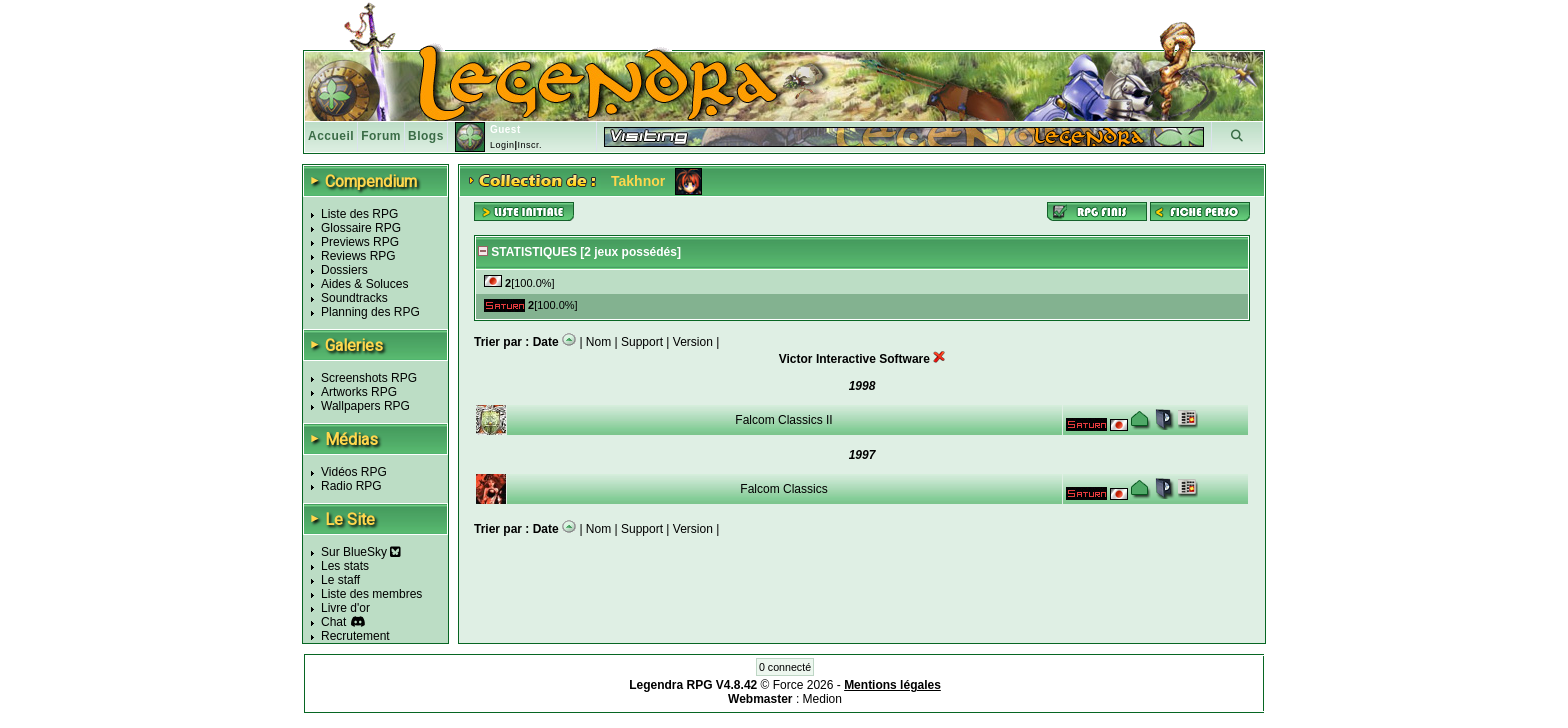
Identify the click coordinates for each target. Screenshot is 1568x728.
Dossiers (344, 270)
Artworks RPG (359, 392)
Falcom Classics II (783, 420)
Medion (822, 699)
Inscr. (529, 145)
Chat (333, 622)
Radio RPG (351, 486)
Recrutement (355, 636)
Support (642, 342)
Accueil (331, 136)
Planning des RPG (370, 312)
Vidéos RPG (354, 472)
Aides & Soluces (364, 284)
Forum (381, 136)
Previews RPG (360, 242)
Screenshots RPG (369, 378)
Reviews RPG (358, 256)
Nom (598, 342)
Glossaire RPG (361, 228)
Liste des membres (371, 594)
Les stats (345, 566)
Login (502, 145)
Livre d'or (345, 608)
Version (693, 342)
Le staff (340, 580)
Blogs (426, 136)
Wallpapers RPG (365, 406)
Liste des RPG (359, 214)
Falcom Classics (783, 489)
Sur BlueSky (361, 552)
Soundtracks (354, 298)
